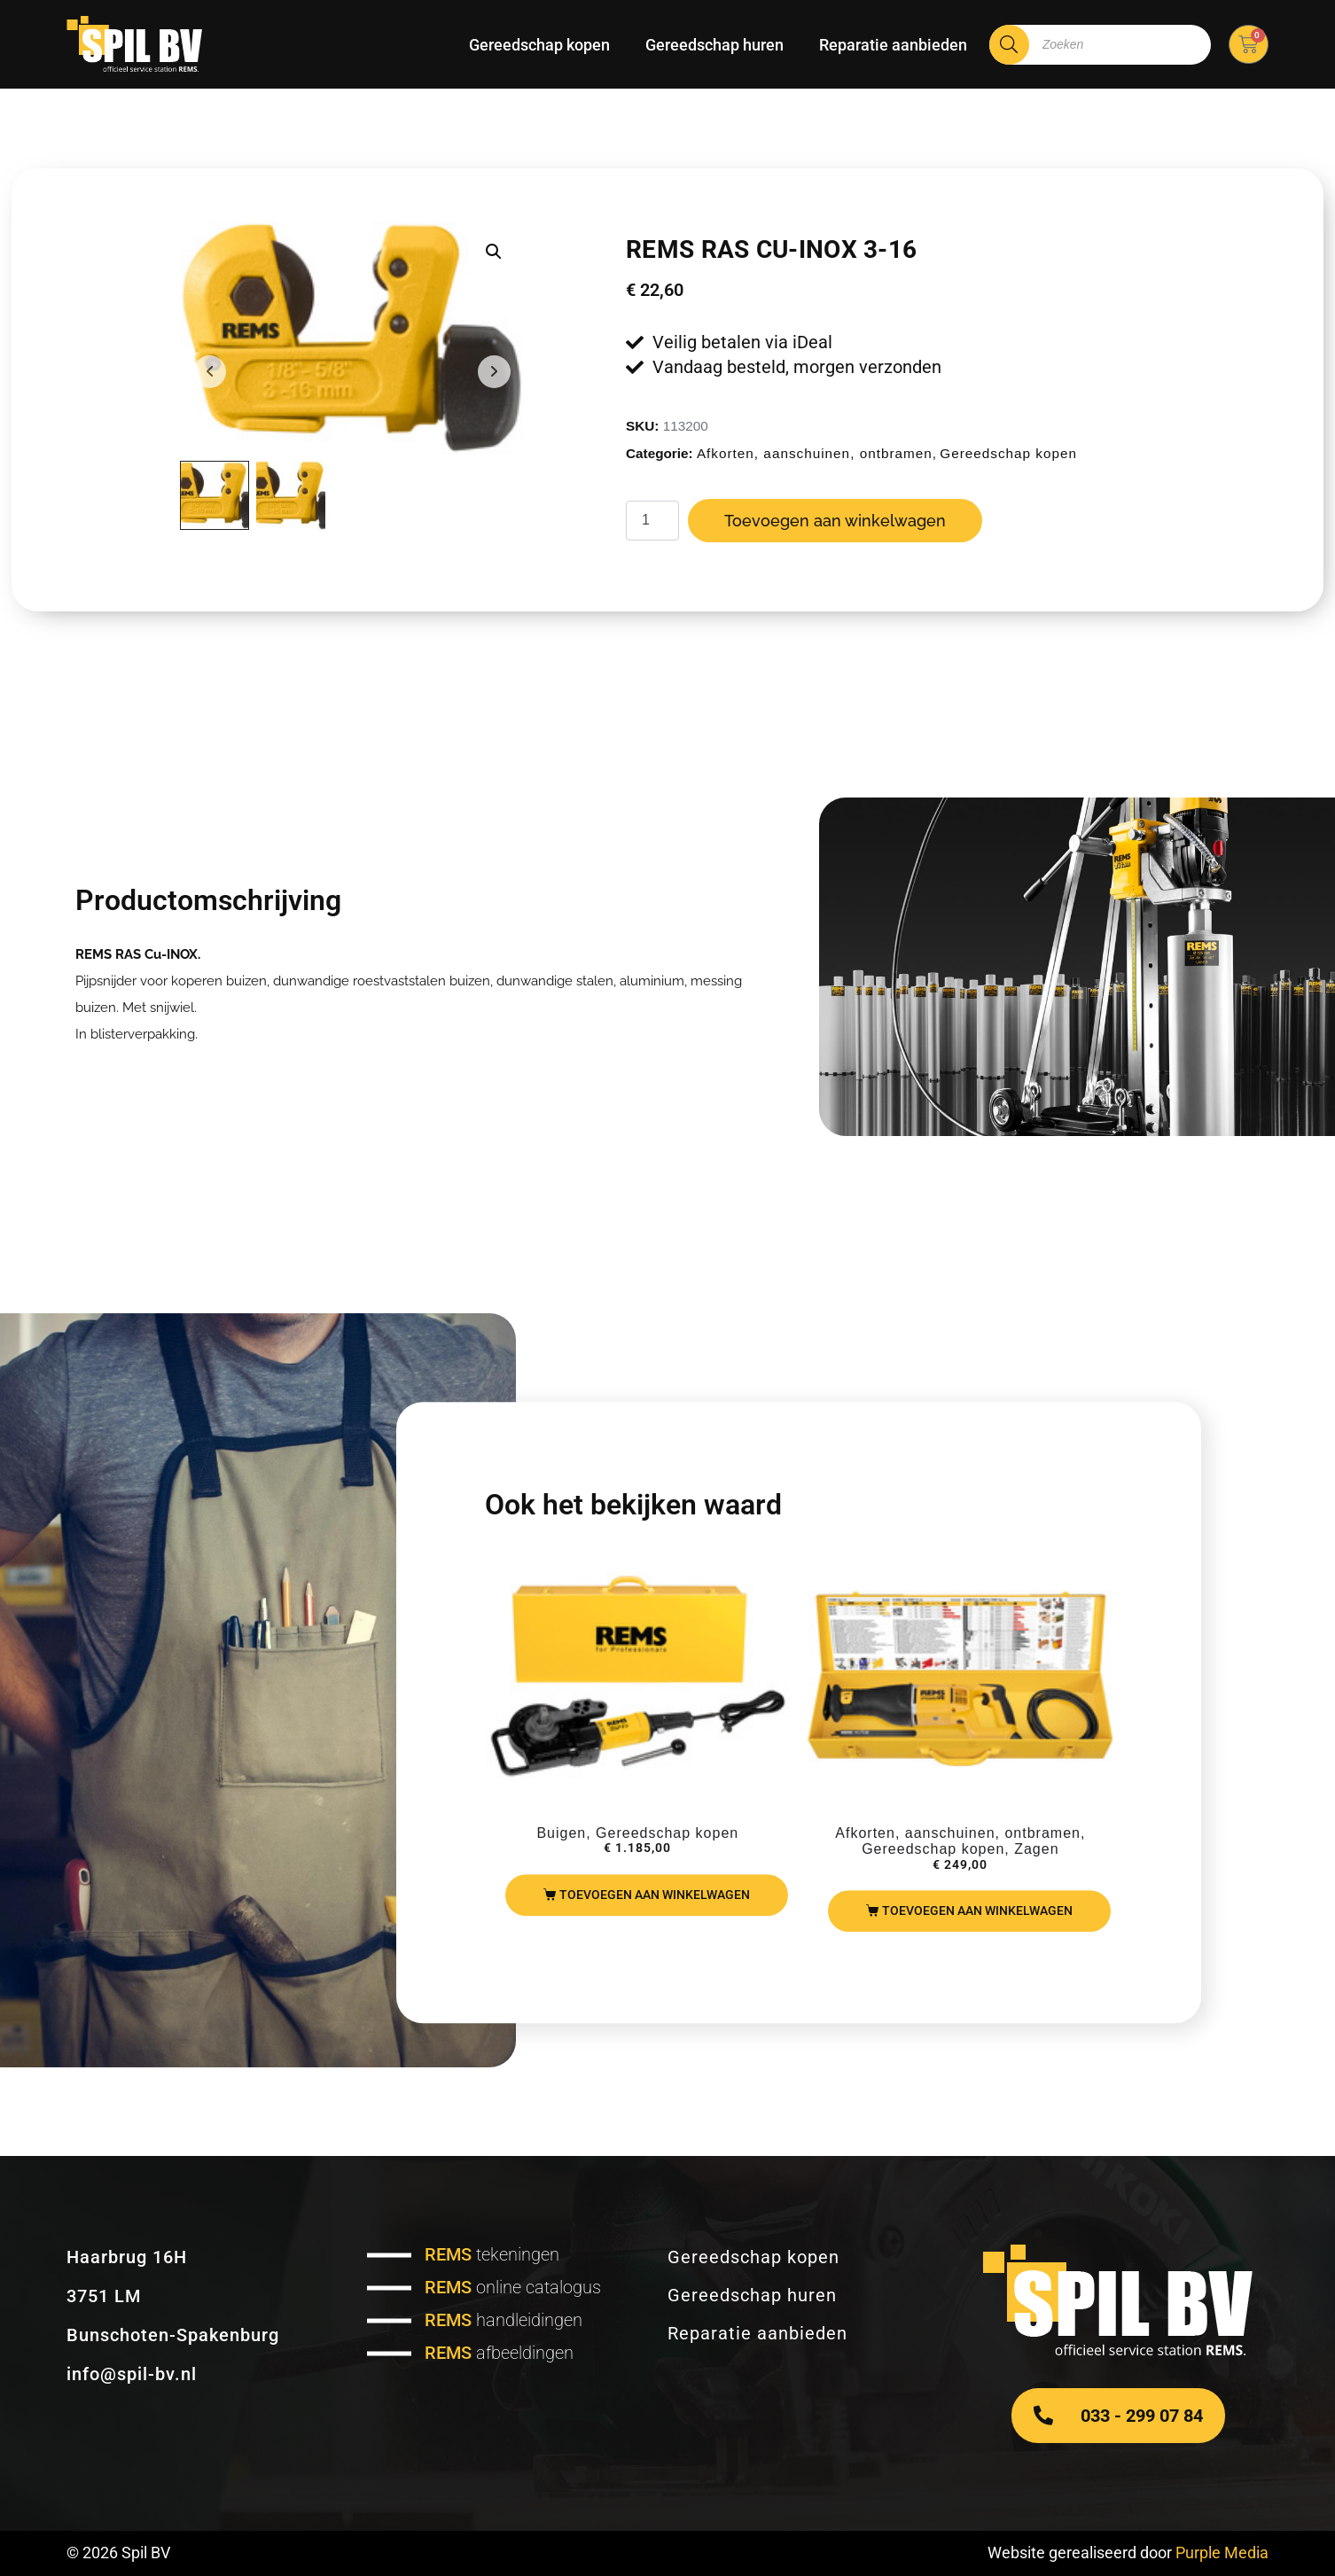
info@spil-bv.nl (131, 2374)
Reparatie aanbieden (893, 44)
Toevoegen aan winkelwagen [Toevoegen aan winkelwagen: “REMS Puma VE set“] (977, 1910)
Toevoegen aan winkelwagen (835, 520)
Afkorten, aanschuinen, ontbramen (815, 453)
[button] (494, 252)
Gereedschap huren (714, 44)
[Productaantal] (652, 521)
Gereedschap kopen (539, 44)
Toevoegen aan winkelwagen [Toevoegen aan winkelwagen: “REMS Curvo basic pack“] (654, 1894)
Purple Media (1222, 2552)
